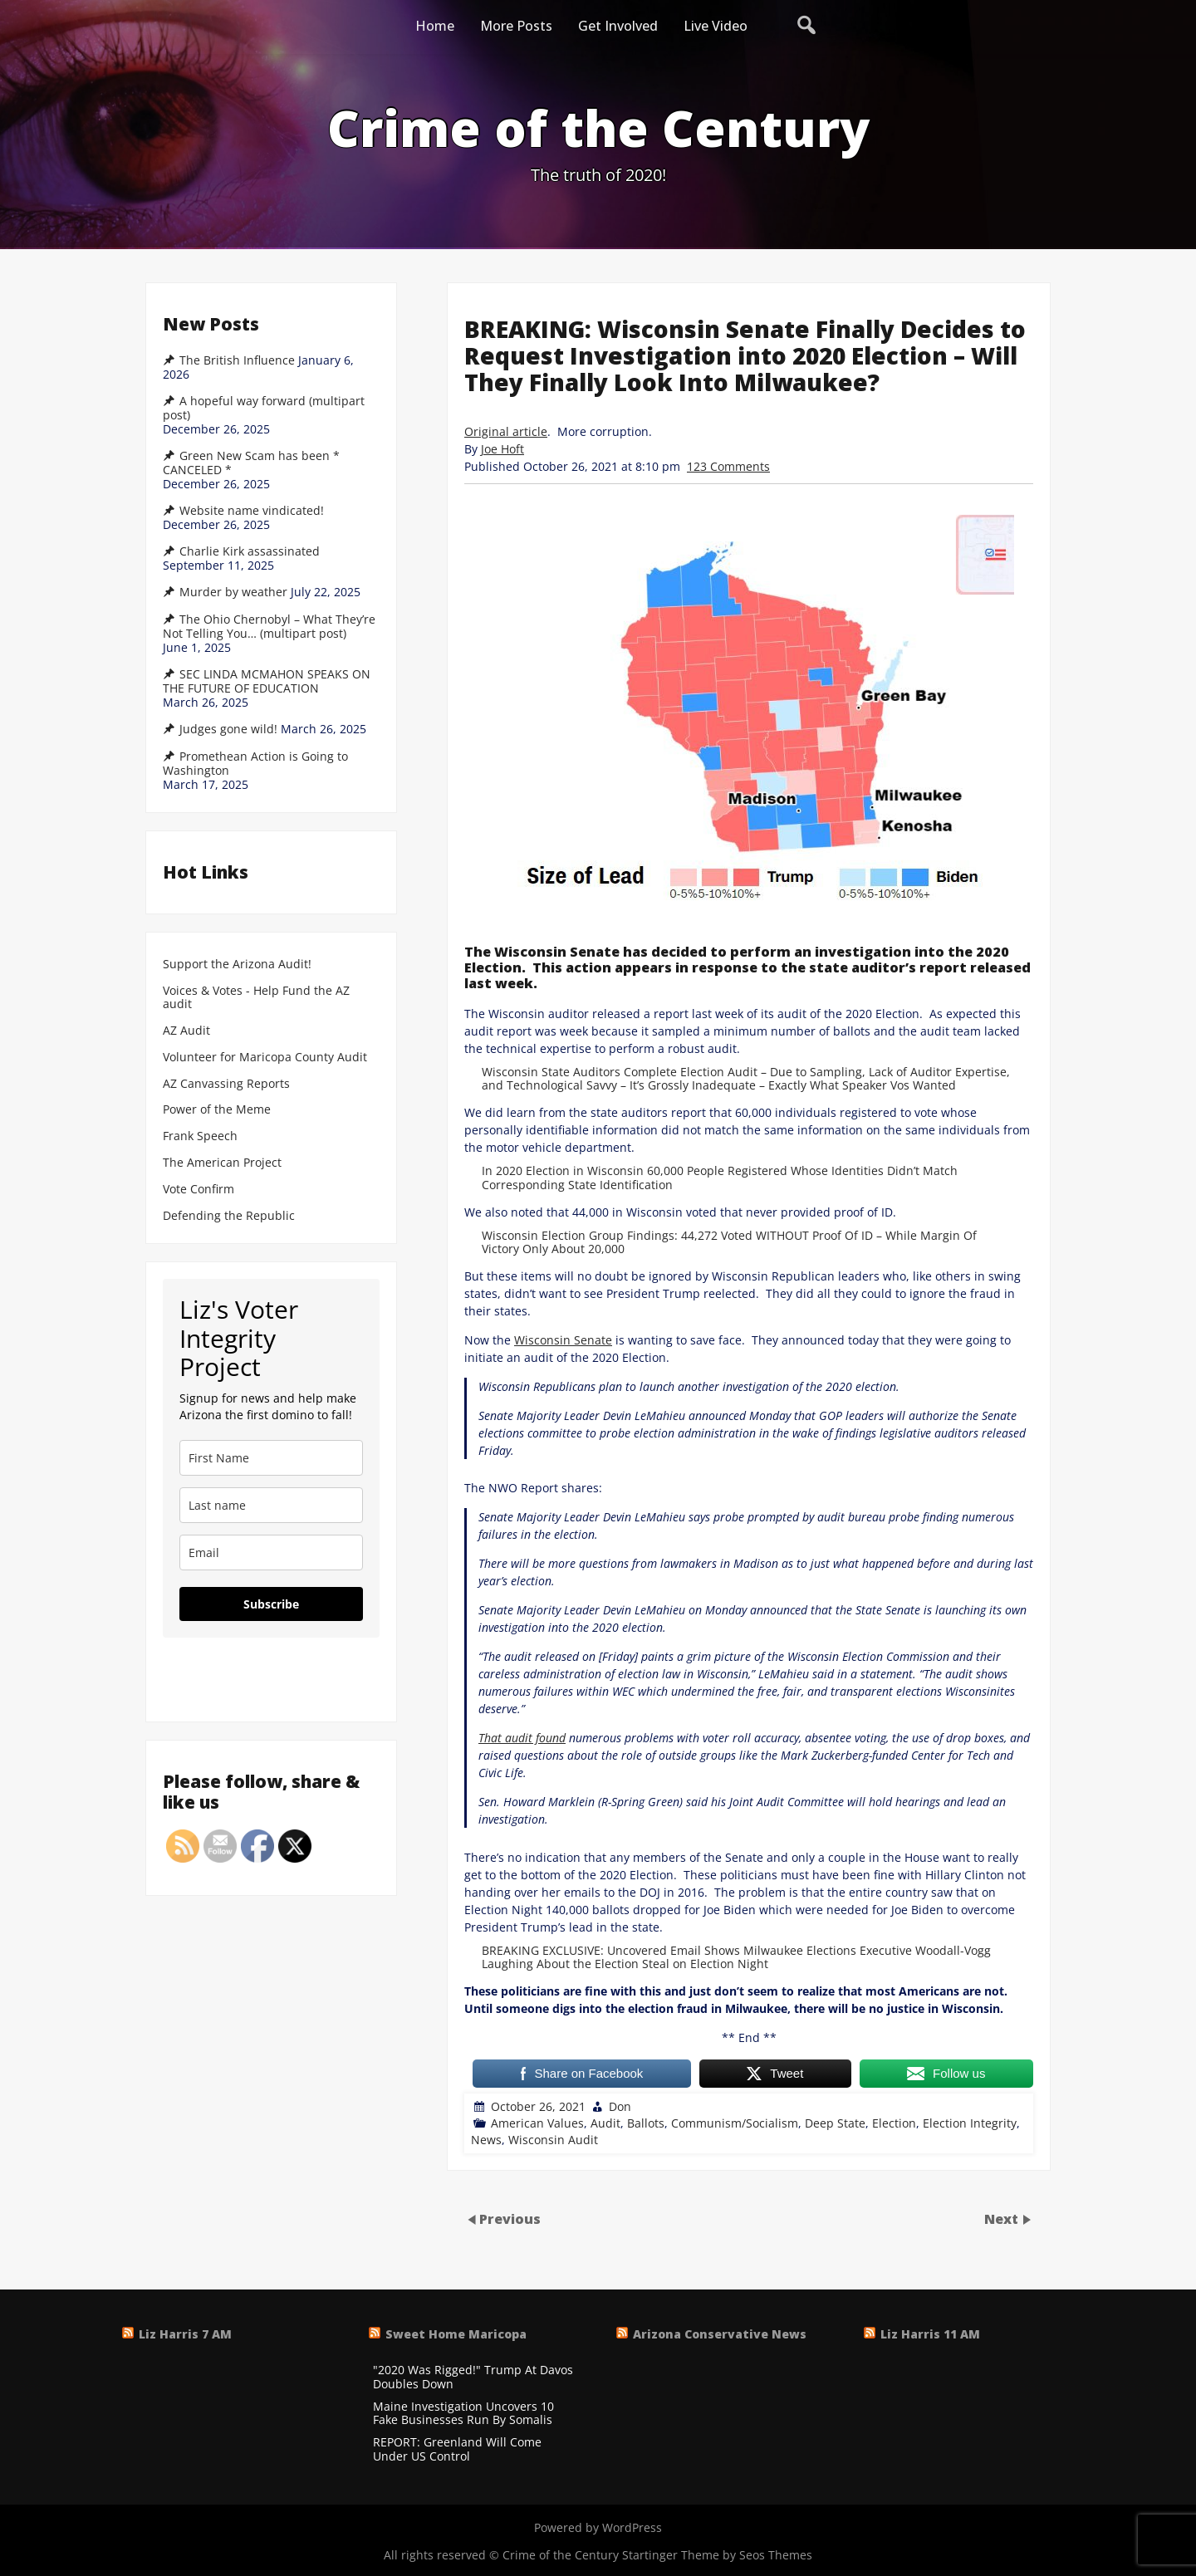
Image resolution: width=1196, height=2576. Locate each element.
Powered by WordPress (598, 2527)
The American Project (222, 1163)
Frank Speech (200, 1136)
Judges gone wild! (228, 729)
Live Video (716, 26)
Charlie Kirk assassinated (249, 551)
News (486, 2139)
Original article (505, 431)
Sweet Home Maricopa (456, 2334)
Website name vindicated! (251, 510)
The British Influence (237, 360)
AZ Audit (186, 1031)
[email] (271, 1552)
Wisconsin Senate (563, 1340)
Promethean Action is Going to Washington (255, 763)
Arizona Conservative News (719, 2334)
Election (894, 2123)
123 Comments (728, 466)
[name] (271, 1458)
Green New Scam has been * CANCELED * (251, 462)
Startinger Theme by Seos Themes (717, 2555)
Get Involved (618, 26)
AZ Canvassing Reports (226, 1084)
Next (1003, 2219)
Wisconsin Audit (553, 2139)
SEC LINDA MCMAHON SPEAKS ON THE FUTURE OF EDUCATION (266, 681)
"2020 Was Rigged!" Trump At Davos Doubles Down (473, 2377)
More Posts (516, 26)
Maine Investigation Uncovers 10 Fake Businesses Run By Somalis (463, 2414)
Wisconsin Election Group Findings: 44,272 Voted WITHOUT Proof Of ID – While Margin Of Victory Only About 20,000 (729, 1241)
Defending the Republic (229, 1216)
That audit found (522, 1738)
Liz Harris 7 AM (185, 2334)
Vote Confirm (198, 1190)
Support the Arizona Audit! (237, 964)
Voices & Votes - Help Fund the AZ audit (256, 998)
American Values (537, 2123)
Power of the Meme (217, 1110)
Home (434, 26)
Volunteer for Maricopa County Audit (266, 1057)
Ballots (645, 2123)
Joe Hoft (502, 449)
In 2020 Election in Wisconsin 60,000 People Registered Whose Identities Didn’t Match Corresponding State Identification (720, 1177)
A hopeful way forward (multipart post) (264, 408)
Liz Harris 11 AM (930, 2334)
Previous (510, 2219)
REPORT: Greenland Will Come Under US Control (457, 2450)
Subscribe (271, 1604)
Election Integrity (970, 2123)
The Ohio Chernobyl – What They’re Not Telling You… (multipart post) (269, 626)
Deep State (835, 2123)
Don (620, 2106)
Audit (605, 2123)
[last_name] (271, 1505)
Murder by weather (233, 592)
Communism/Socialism (734, 2123)
